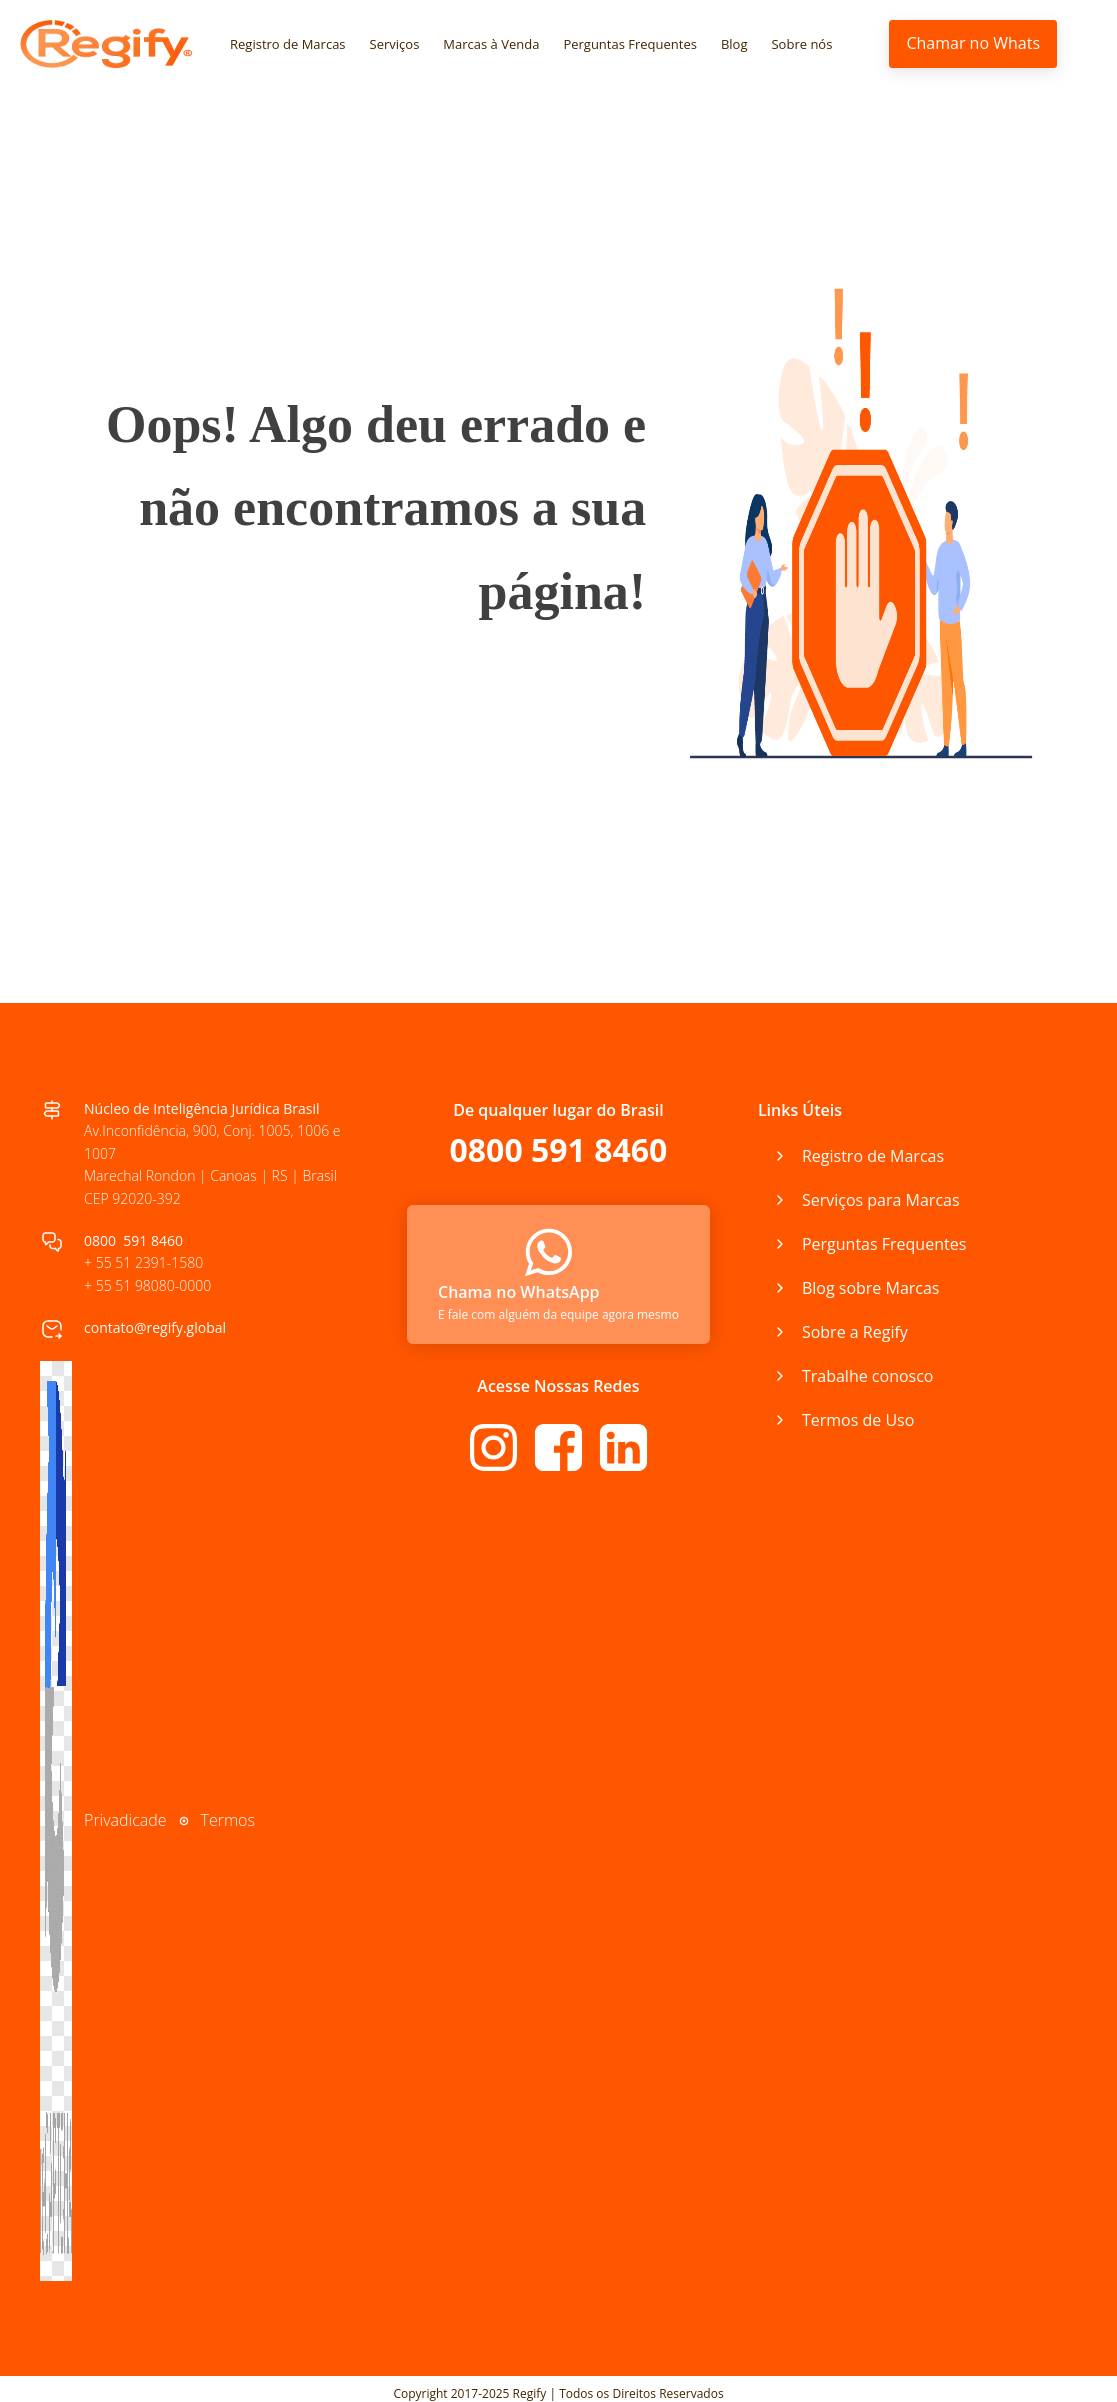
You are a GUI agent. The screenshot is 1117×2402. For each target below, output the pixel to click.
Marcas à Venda (491, 44)
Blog (734, 44)
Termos (228, 1820)
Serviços (395, 44)
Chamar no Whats (973, 43)
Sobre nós (802, 44)
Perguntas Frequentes (630, 44)
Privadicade (125, 1820)
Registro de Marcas (288, 44)
